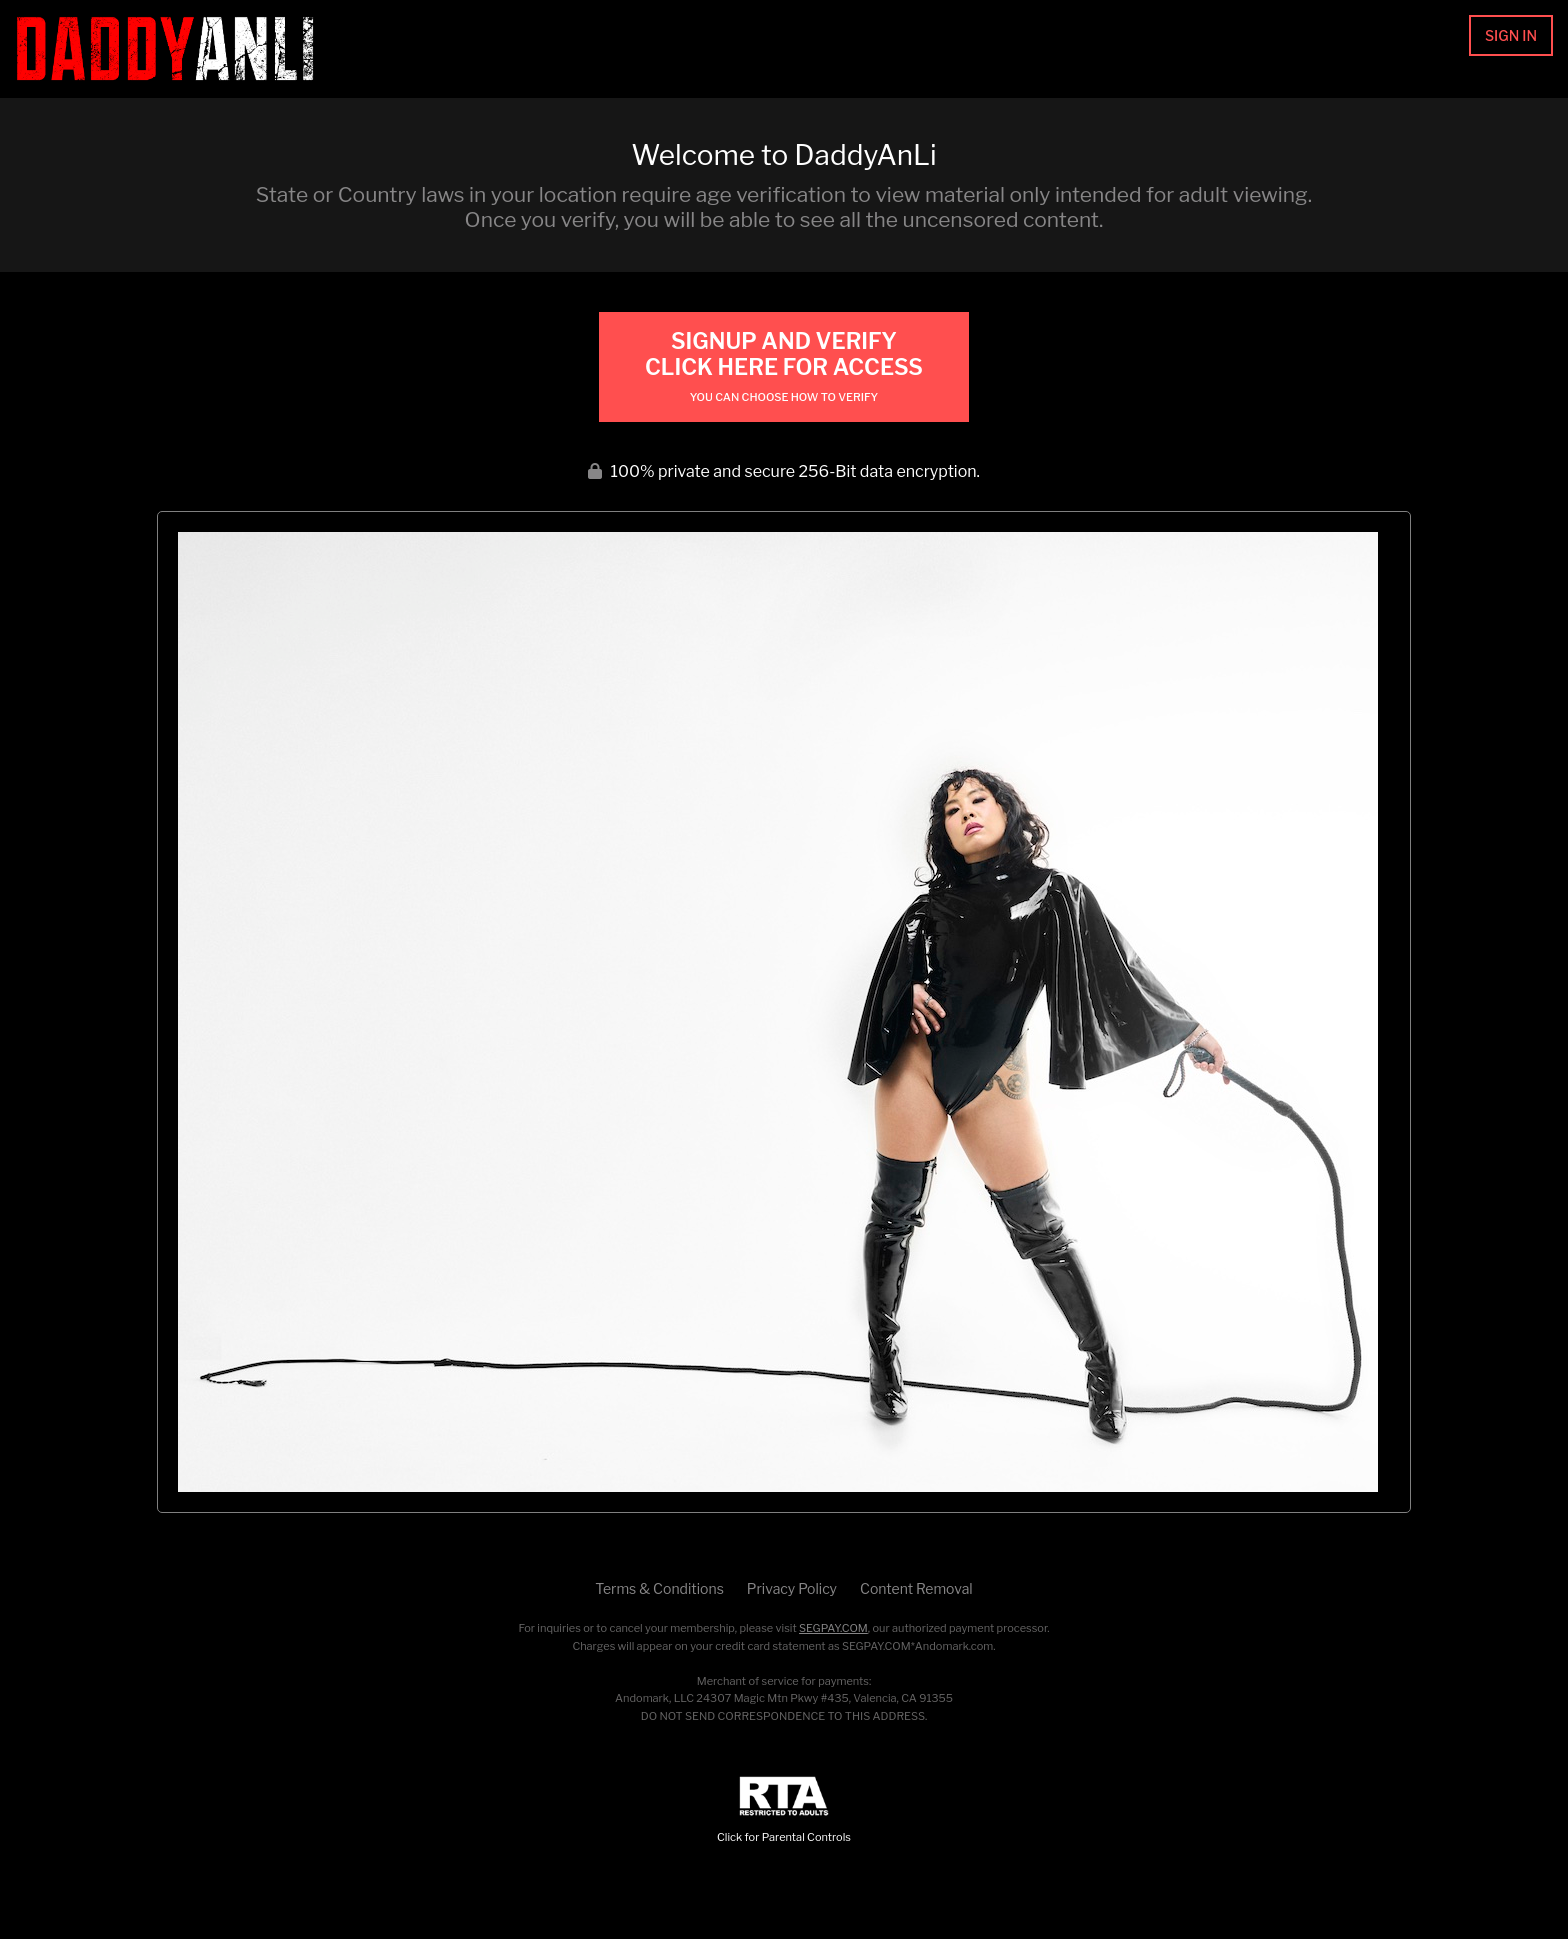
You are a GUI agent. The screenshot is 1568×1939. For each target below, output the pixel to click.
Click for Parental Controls (784, 1810)
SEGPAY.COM (833, 1628)
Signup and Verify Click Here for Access (784, 366)
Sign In (1511, 35)
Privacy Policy (792, 1588)
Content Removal (916, 1588)
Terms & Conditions (659, 1588)
